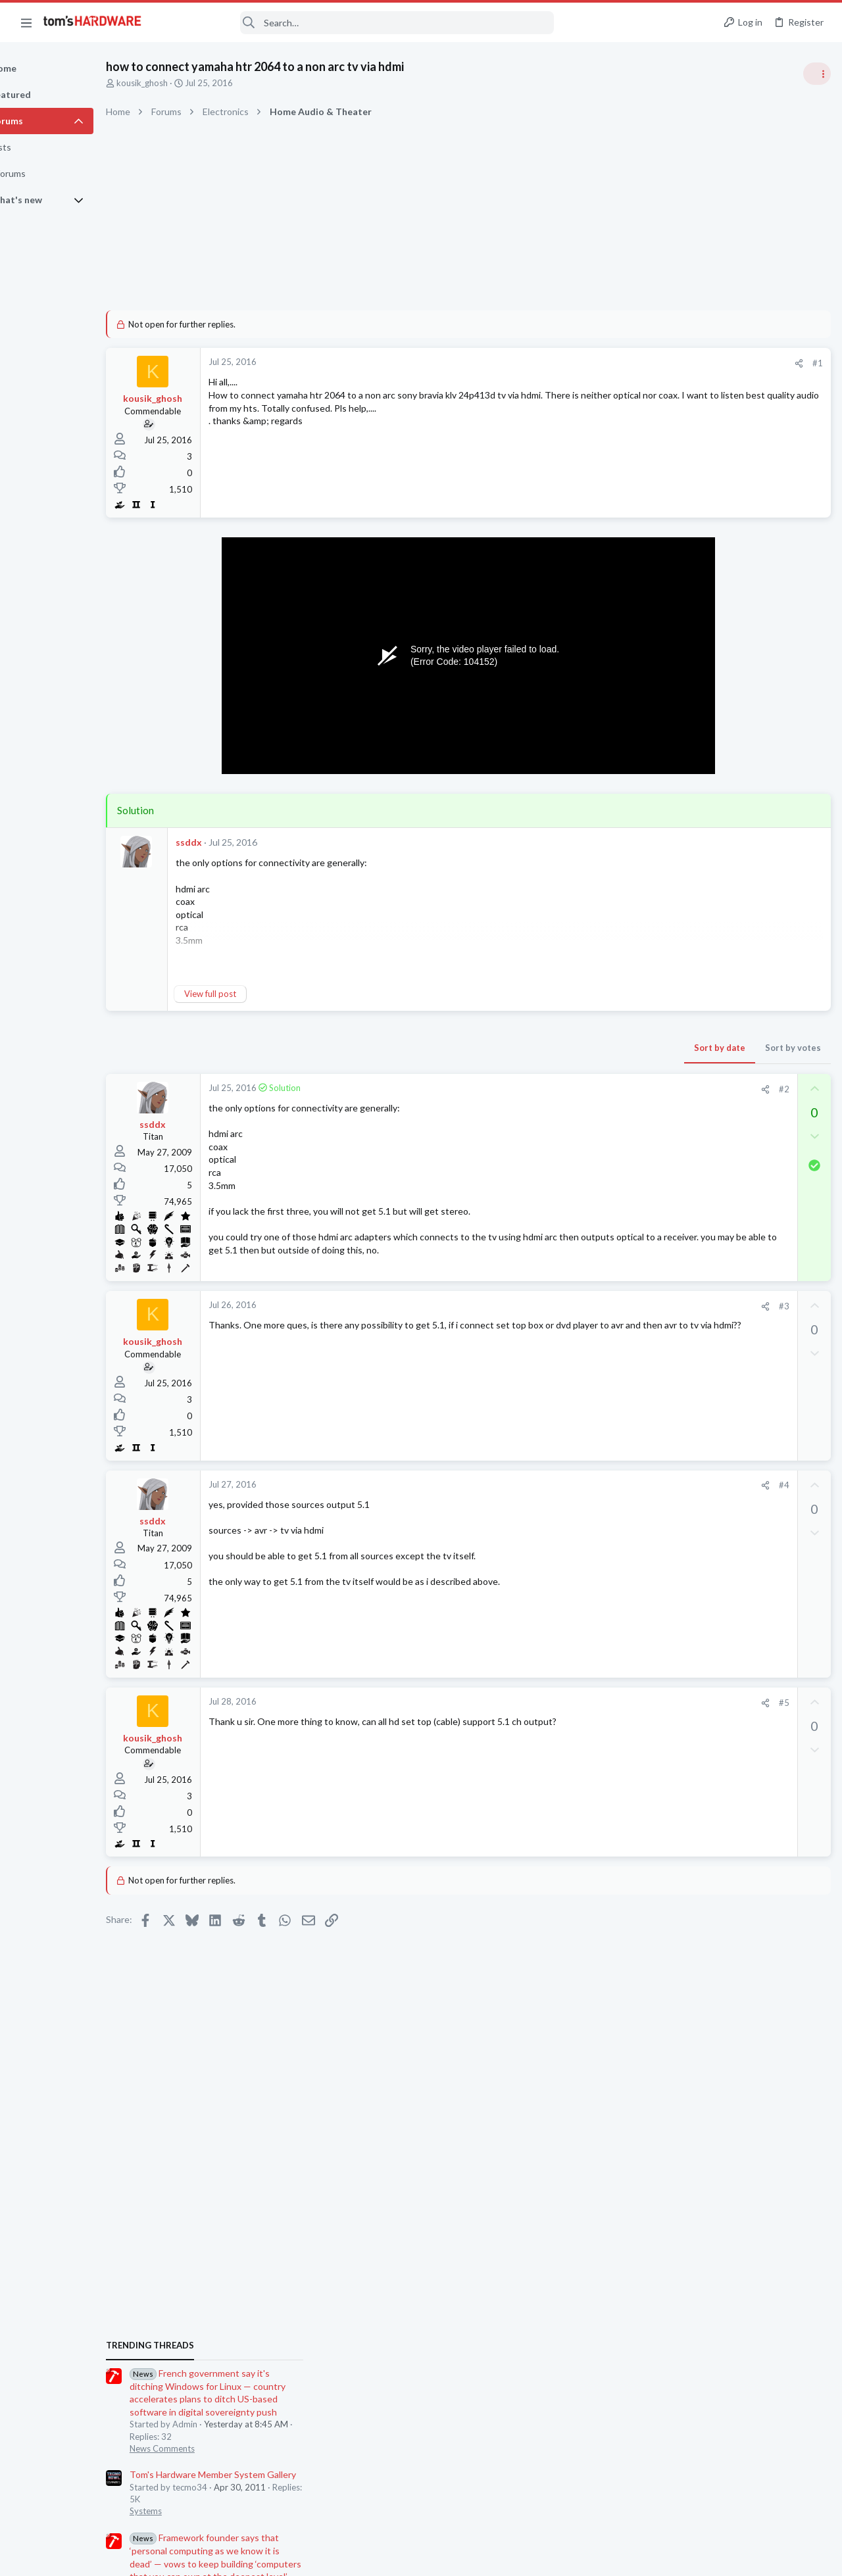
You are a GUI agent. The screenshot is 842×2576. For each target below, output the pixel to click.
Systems (671, 878)
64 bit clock (699, 1499)
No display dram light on (724, 1448)
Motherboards (683, 1473)
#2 (571, 1089)
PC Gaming (676, 1055)
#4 (571, 1489)
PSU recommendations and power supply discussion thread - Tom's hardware (736, 1158)
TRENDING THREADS (676, 711)
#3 (571, 1310)
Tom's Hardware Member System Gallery (738, 841)
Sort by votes (580, 1047)
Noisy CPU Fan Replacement (734, 1082)
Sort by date (507, 1047)
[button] (26, 22)
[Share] (586, 363)
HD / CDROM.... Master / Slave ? (740, 1679)
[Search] (356, 22)
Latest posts (663, 1343)
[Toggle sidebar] (815, 73)
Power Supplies (684, 1208)
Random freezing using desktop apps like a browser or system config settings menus (740, 1384)
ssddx (234, 842)
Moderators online (679, 1789)
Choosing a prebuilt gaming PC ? (741, 1730)
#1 (605, 363)
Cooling (670, 1118)
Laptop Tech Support (696, 1589)
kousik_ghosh (187, 83)
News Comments (687, 815)
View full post (256, 993)
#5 (571, 1706)
